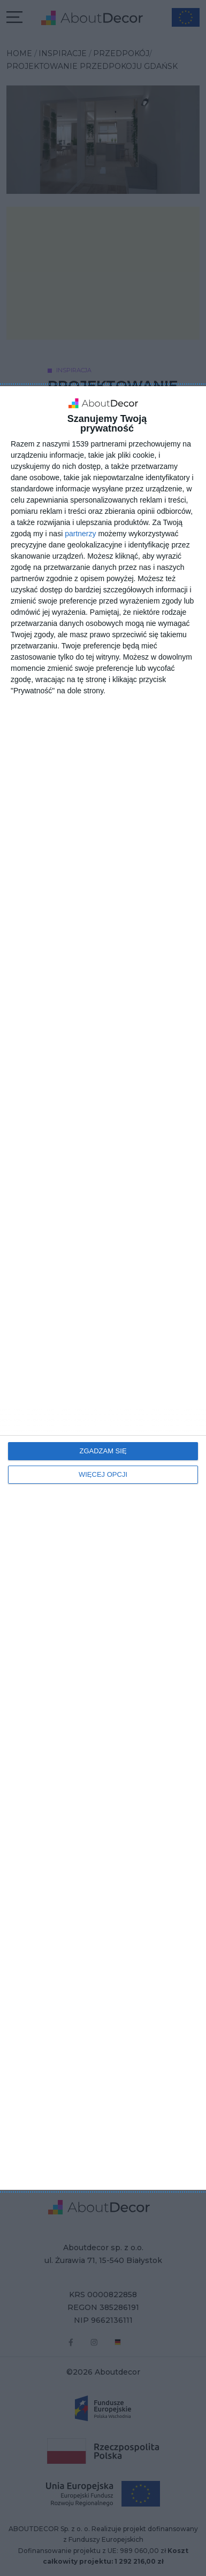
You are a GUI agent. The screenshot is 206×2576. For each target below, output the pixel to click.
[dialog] (103, 1287)
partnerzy (80, 533)
